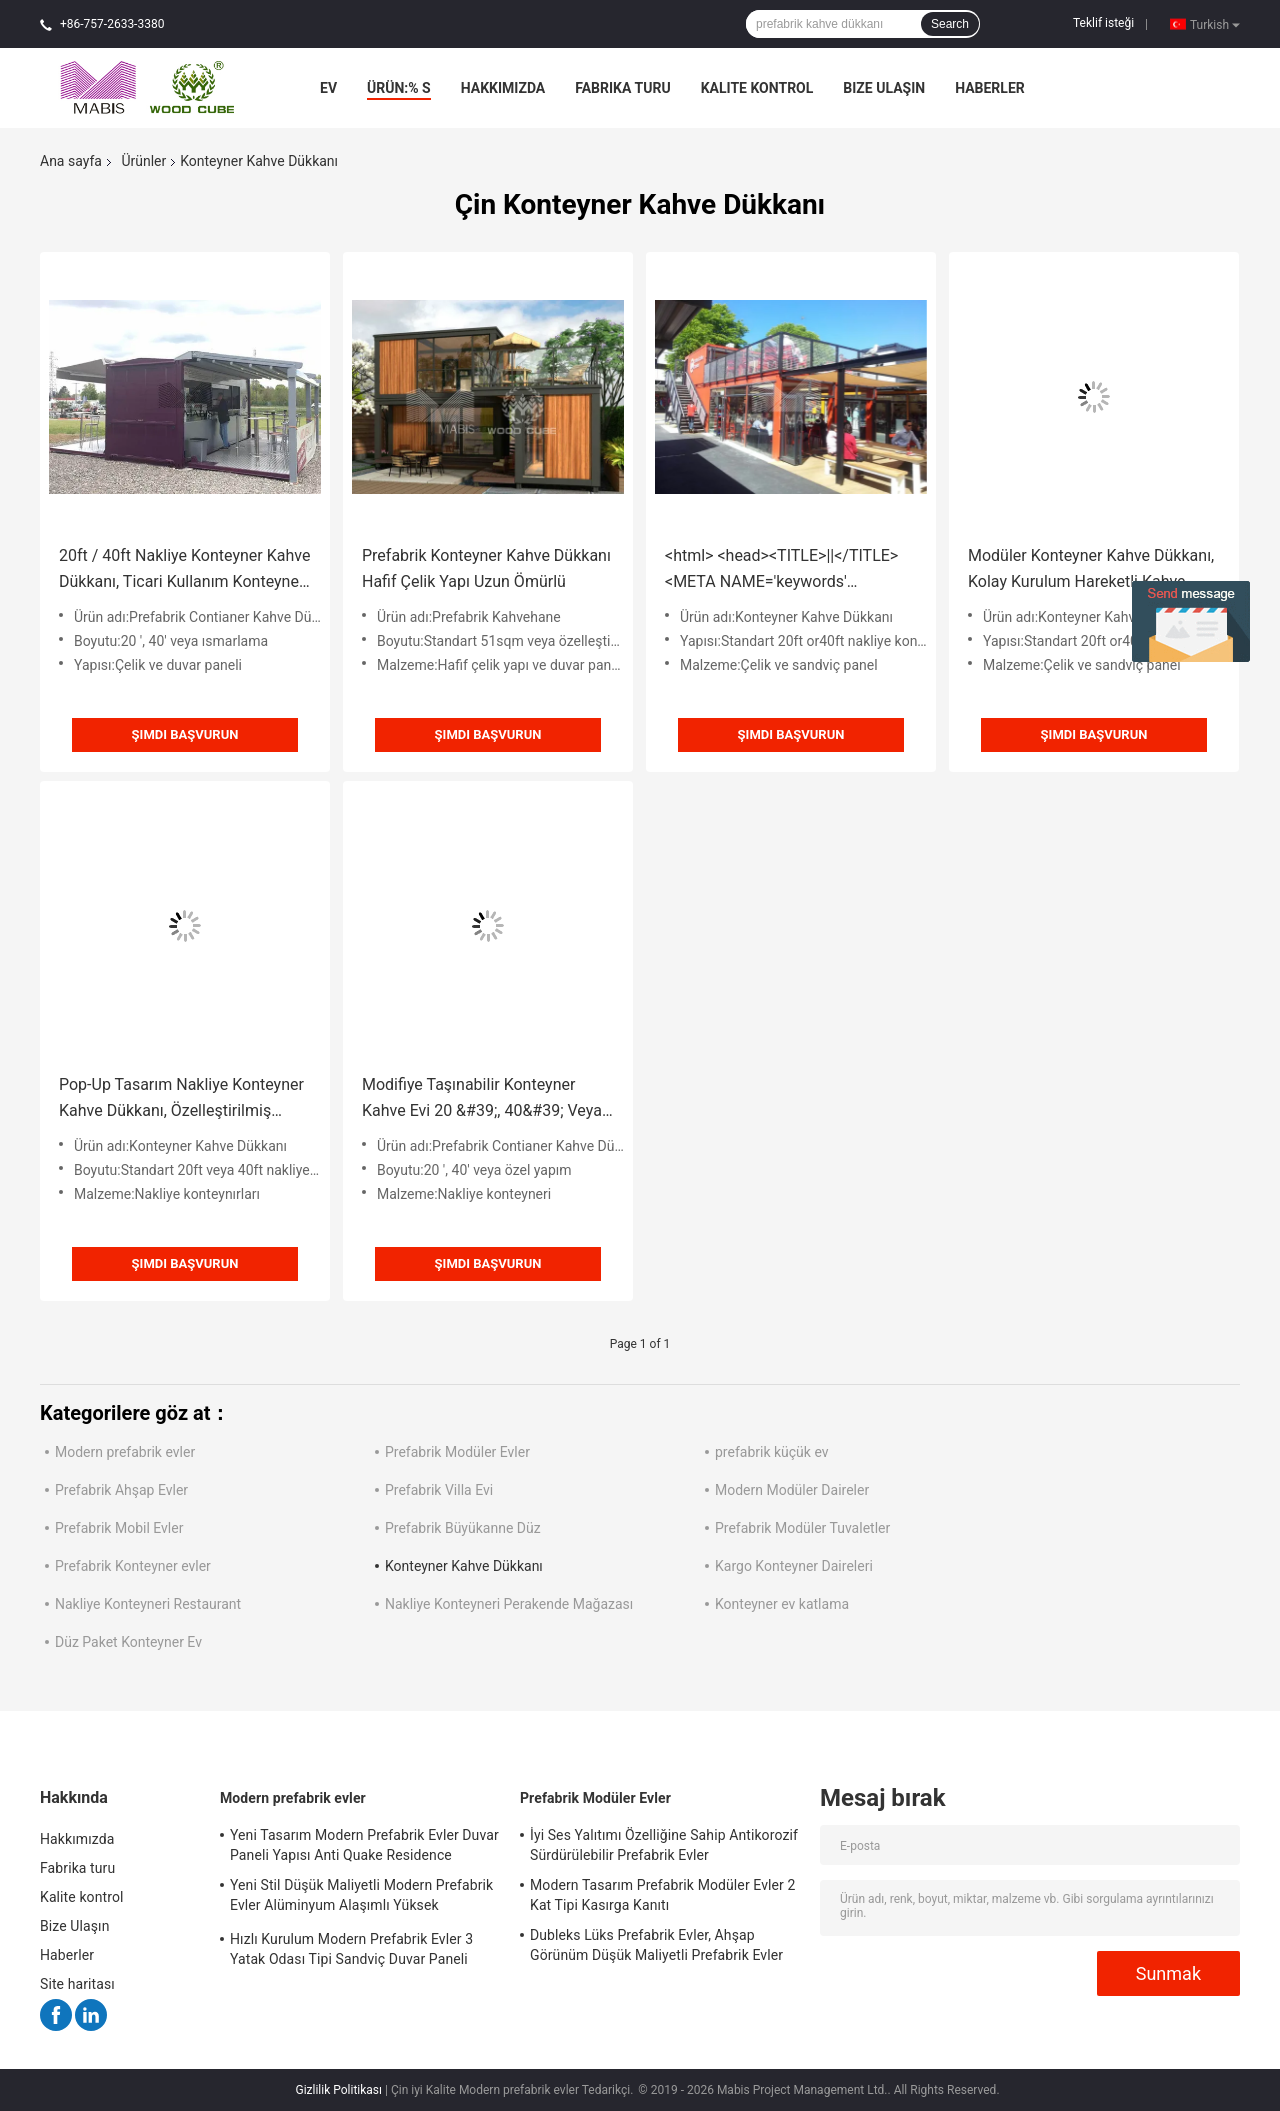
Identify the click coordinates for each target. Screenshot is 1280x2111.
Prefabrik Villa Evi (439, 1490)
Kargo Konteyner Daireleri (794, 1566)
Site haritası (77, 1984)
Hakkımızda (503, 88)
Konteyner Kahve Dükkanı (464, 1566)
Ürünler (143, 161)
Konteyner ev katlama (782, 1604)
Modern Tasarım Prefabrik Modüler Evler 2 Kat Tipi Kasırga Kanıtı (662, 1895)
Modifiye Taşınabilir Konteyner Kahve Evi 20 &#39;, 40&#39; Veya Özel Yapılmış (482, 1099)
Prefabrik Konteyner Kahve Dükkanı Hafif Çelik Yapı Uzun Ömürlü (486, 568)
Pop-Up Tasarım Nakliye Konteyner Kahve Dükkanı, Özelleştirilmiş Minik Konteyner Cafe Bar (181, 1099)
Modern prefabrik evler (125, 1452)
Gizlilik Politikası (338, 2090)
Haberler (990, 88)
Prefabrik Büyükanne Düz (463, 1528)
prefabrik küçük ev (772, 1452)
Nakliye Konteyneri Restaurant (148, 1604)
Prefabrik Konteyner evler (133, 1566)
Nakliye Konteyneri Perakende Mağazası (509, 1604)
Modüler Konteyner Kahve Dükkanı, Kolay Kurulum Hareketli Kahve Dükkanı (1091, 570)
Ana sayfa (71, 161)
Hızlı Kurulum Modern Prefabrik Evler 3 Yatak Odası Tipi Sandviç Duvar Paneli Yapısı (351, 1952)
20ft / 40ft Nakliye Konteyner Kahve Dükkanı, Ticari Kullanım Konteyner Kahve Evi (184, 570)
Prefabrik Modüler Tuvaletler (802, 1528)
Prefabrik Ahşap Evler (121, 1490)
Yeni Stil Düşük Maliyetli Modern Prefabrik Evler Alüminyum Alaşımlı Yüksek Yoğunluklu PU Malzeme (361, 1898)
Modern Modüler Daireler (792, 1490)
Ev (328, 88)
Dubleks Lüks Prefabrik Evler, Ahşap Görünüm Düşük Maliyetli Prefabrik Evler (656, 1945)
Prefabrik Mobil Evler (119, 1528)
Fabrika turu (622, 88)
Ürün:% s (399, 88)
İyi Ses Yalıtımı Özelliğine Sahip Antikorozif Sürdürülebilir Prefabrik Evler (664, 1845)
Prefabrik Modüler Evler (457, 1452)
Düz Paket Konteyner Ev (128, 1642)
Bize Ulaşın (884, 88)
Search (950, 24)
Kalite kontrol (757, 88)
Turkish (1215, 24)
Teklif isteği (1103, 23)
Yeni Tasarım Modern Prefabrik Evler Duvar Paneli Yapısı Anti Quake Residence (364, 1845)
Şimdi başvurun (185, 734)
